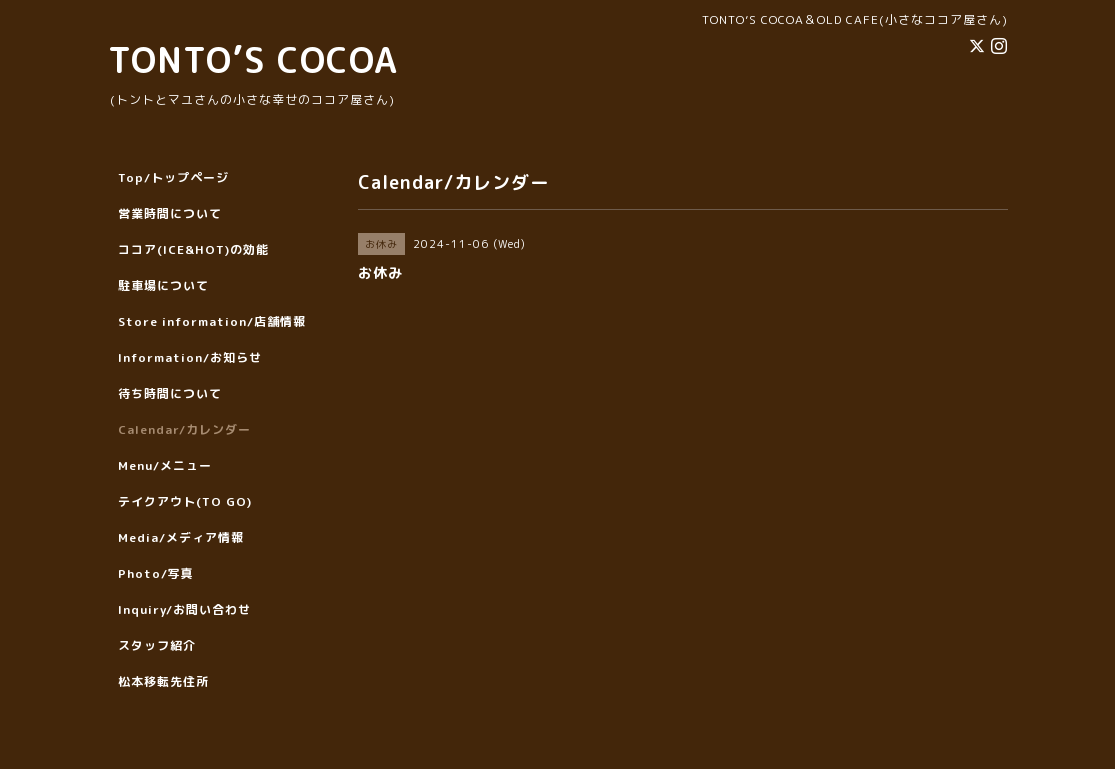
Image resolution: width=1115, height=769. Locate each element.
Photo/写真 (156, 573)
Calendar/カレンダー (184, 429)
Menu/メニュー (165, 465)
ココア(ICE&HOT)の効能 (193, 249)
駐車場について (163, 285)
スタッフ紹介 (157, 645)
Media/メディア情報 (181, 537)
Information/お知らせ (190, 357)
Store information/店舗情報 (212, 321)
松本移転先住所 (163, 681)
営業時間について (170, 213)
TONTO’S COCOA (253, 59)
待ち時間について (170, 393)
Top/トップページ (173, 177)
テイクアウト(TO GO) (185, 501)
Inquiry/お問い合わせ (184, 609)
